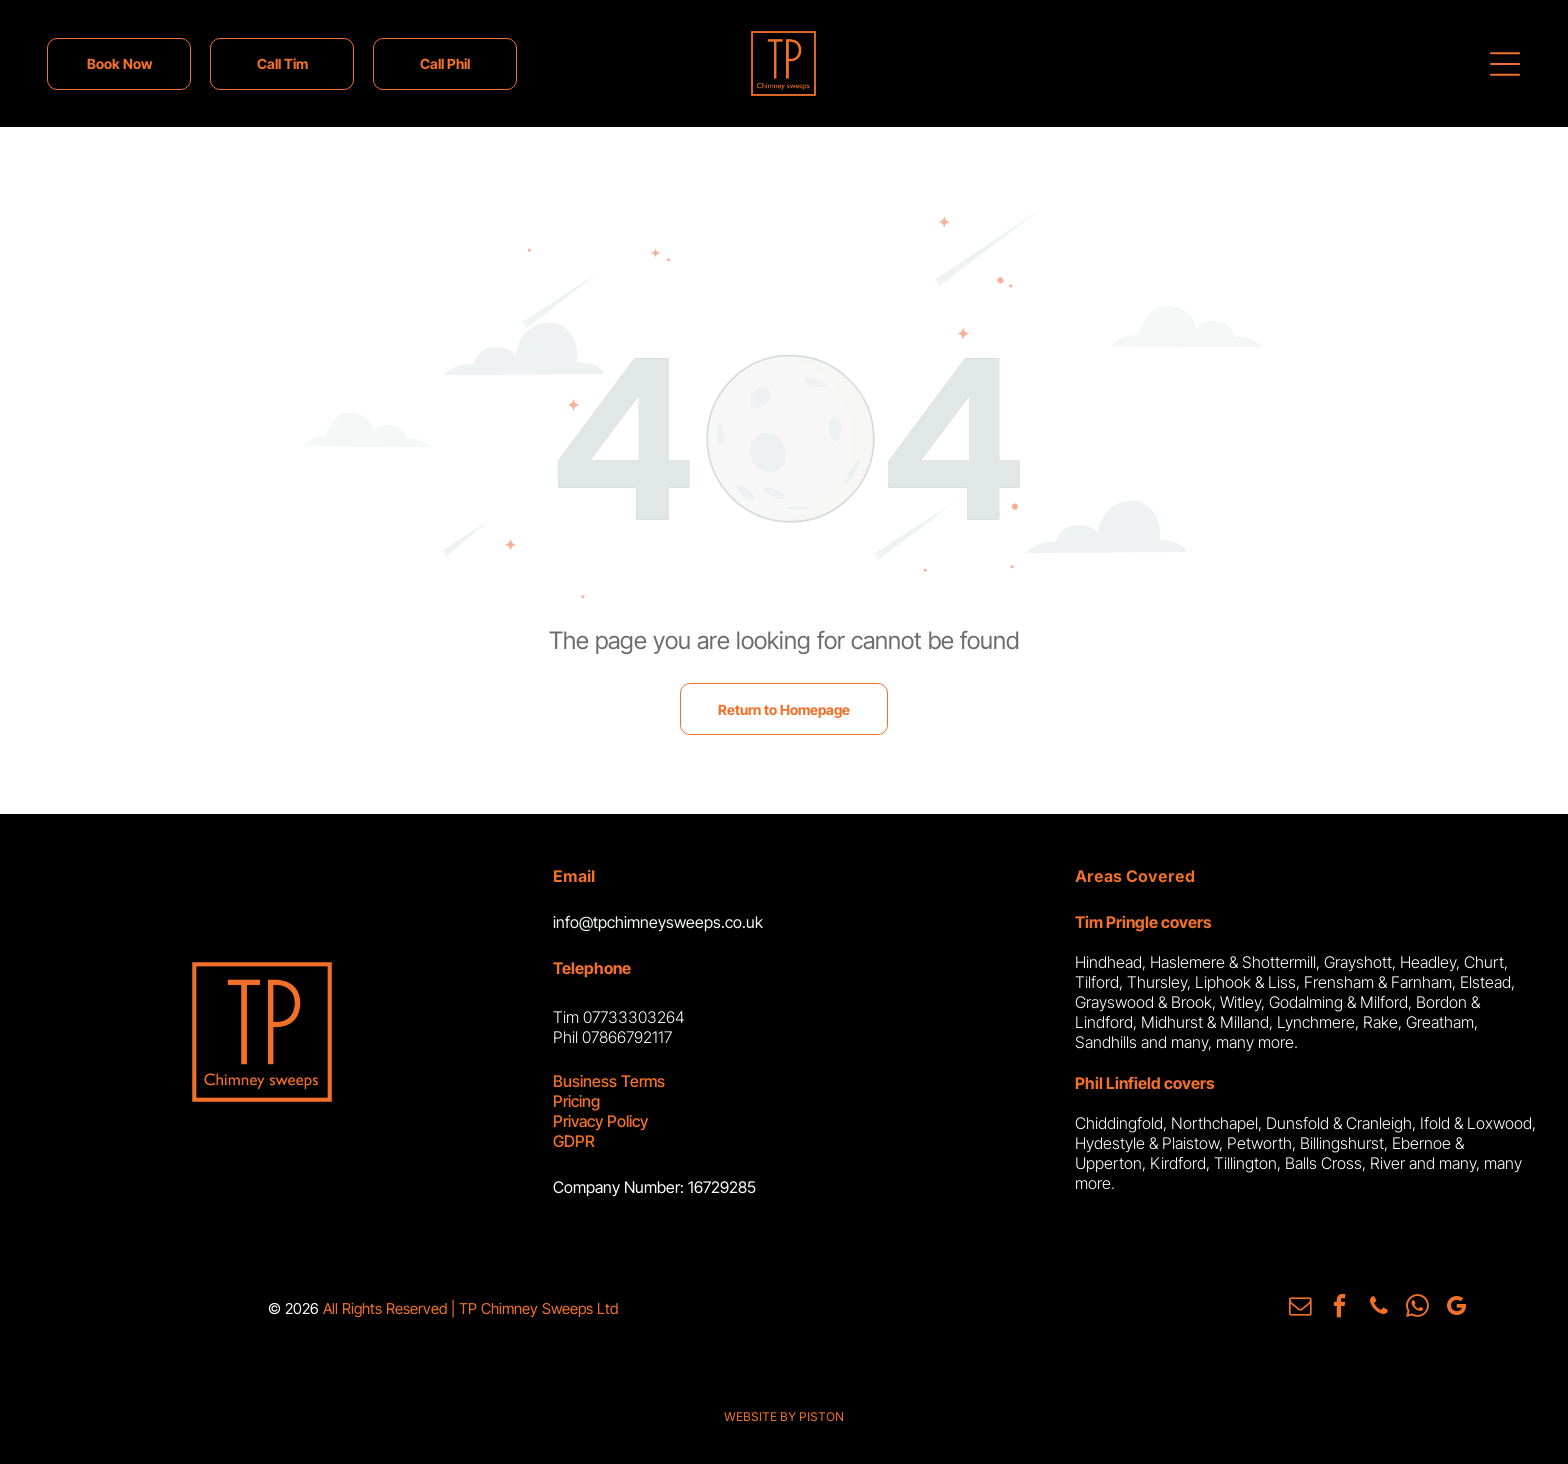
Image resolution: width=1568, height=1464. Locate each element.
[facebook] (1342, 1307)
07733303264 (634, 1017)
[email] (1305, 1307)
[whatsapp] (1416, 1307)
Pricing (576, 1101)
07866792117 (627, 1037)
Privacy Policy (600, 1121)
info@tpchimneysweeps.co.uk (658, 922)
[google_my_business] (1453, 1307)
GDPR (574, 1141)
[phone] (1379, 1307)
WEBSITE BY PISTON (784, 1414)
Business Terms (609, 1081)
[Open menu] (1505, 64)
